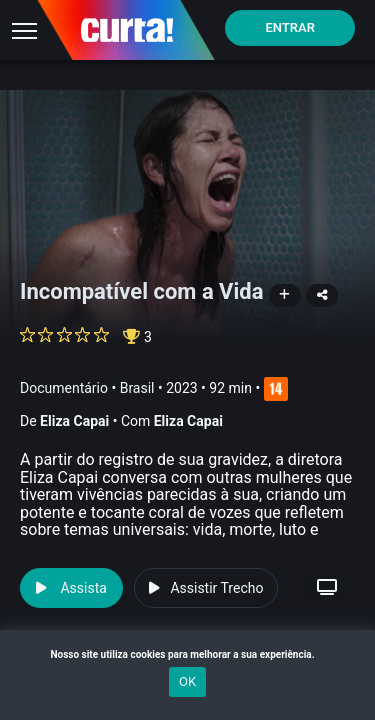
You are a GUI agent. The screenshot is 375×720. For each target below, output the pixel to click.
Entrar (290, 27)
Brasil (137, 388)
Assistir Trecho (206, 588)
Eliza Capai (74, 421)
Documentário (64, 388)
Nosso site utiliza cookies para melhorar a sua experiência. (187, 654)
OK (187, 681)
